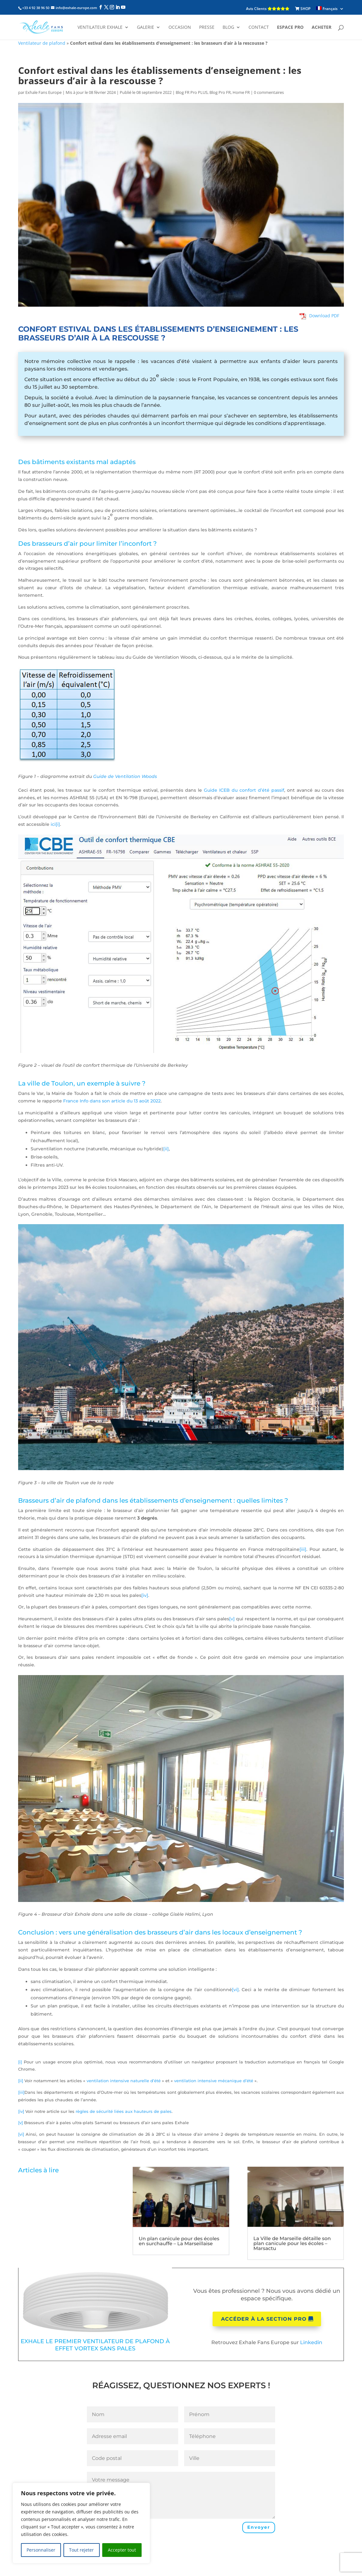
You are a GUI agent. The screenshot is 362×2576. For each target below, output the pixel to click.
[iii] (302, 1549)
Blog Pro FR (220, 92)
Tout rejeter (81, 2550)
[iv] (144, 1595)
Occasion (179, 27)
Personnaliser (41, 2550)
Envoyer (258, 2527)
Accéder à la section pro (264, 2319)
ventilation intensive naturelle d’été (124, 2080)
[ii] (166, 1149)
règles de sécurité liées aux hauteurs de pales (124, 2111)
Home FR (241, 92)
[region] (81, 2523)
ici (53, 824)
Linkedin (311, 2342)
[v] (232, 1619)
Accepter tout (122, 2550)
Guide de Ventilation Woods (125, 776)
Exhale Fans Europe (43, 92)
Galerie (145, 27)
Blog (228, 27)
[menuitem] (330, 9)
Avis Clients (267, 8)
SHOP (302, 8)
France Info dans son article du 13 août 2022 (112, 1101)
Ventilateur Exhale (100, 27)
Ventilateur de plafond (41, 43)
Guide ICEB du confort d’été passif (244, 790)
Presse (206, 27)
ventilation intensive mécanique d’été (214, 2080)
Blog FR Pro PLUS (192, 92)
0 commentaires (269, 92)
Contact (259, 27)
